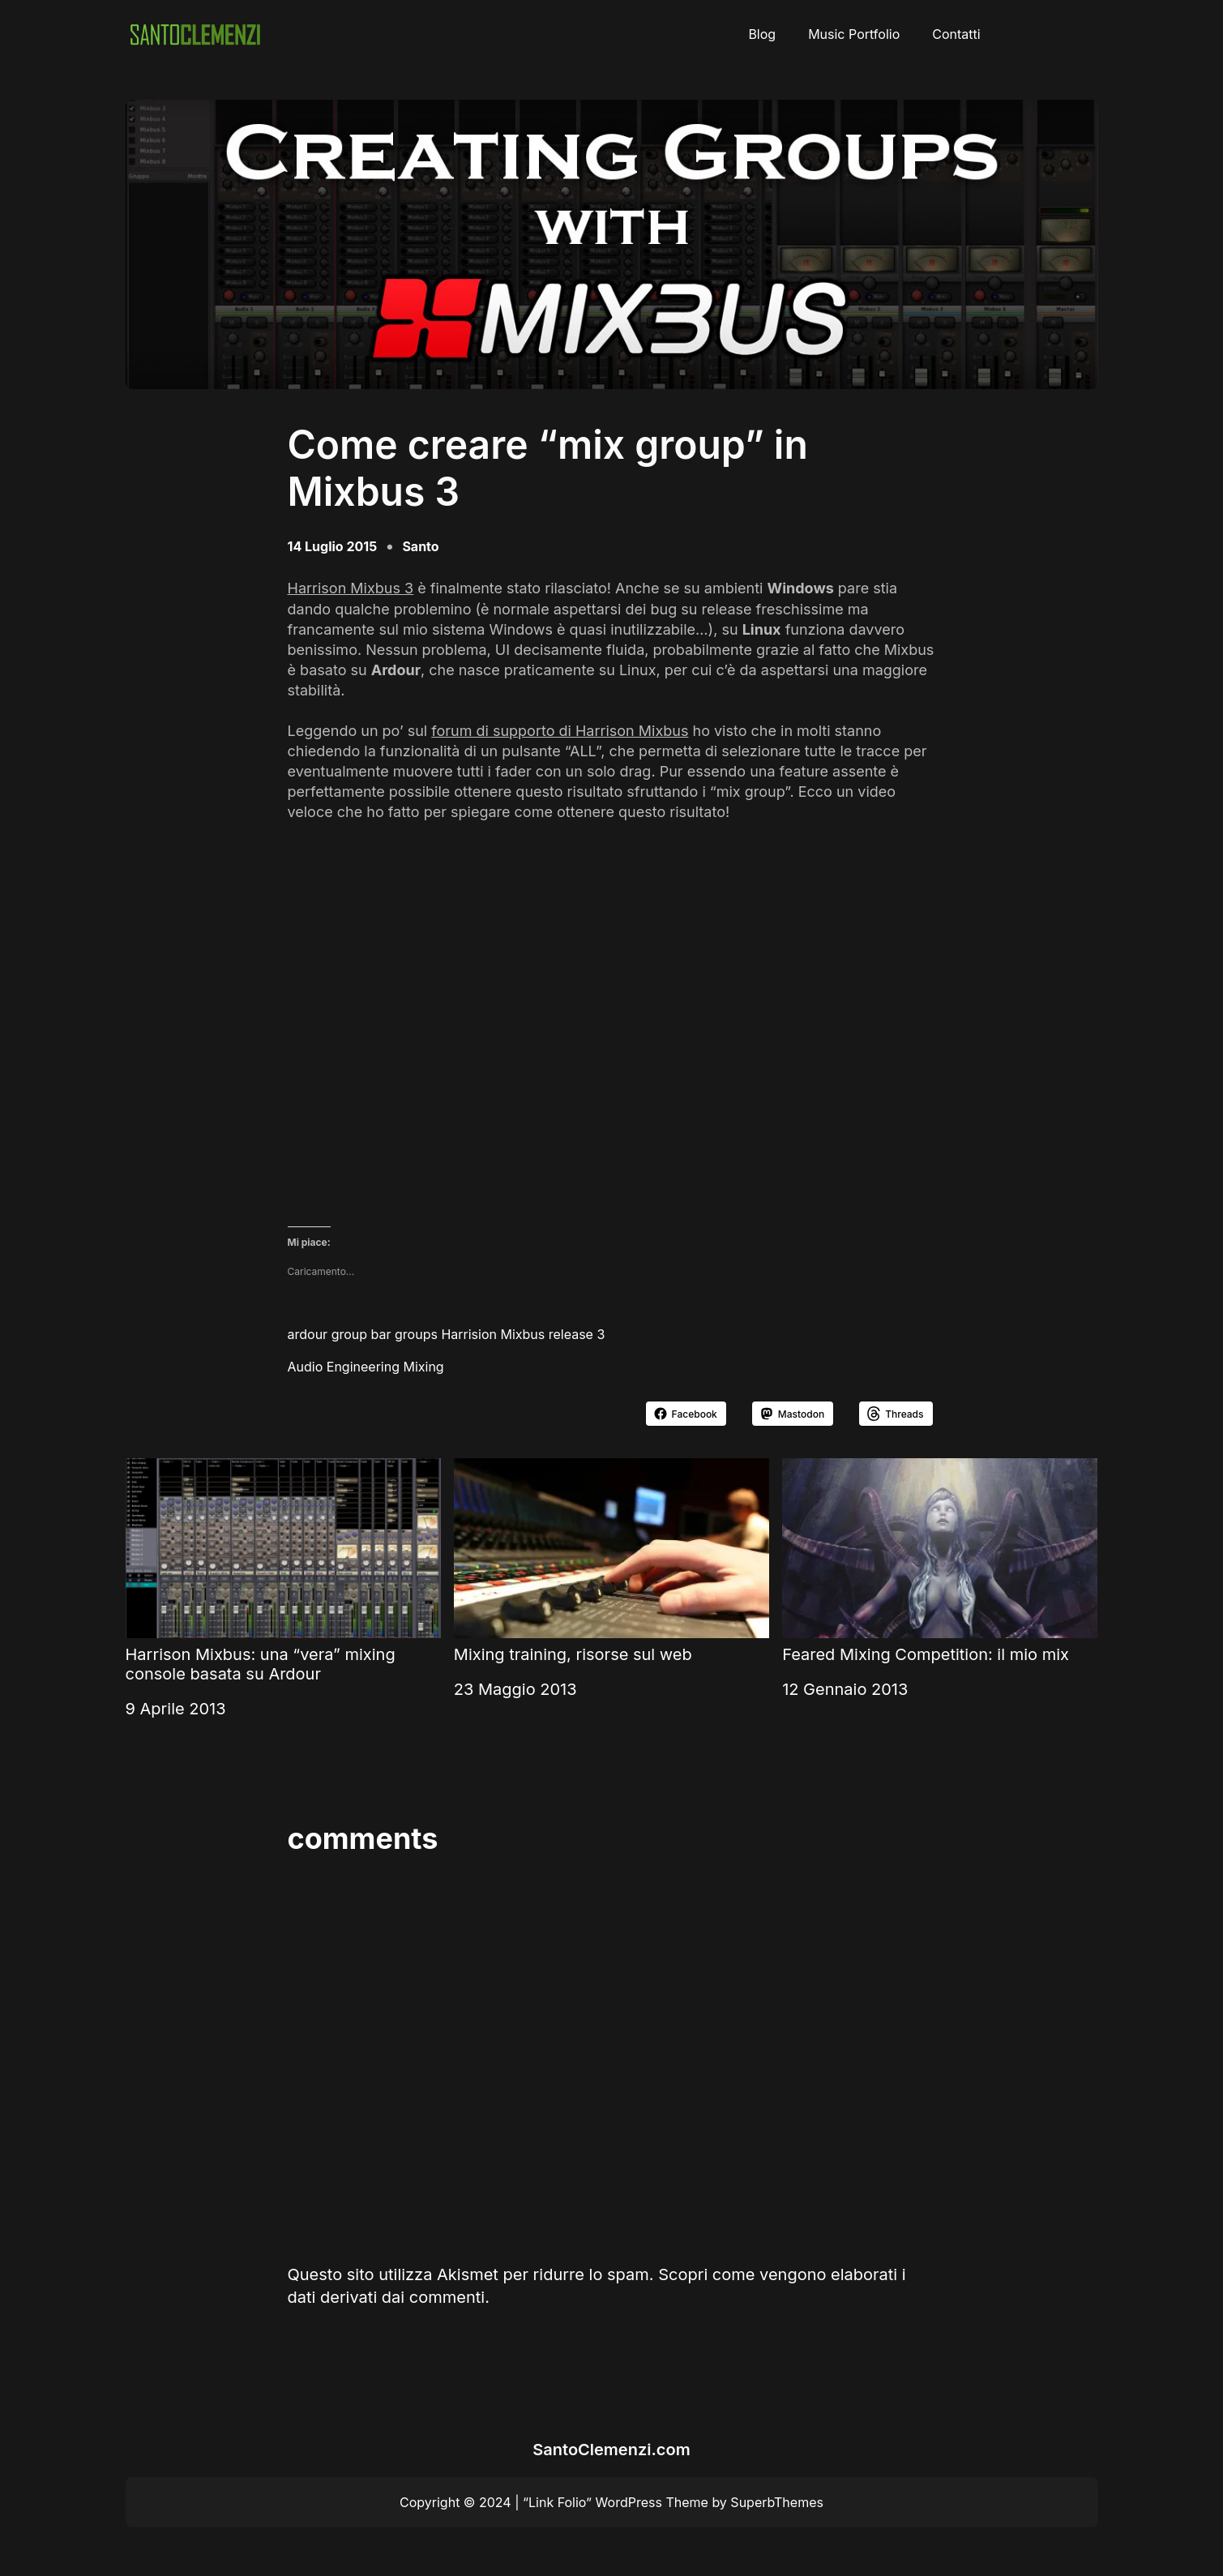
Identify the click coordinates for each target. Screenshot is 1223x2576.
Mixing (423, 1367)
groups (416, 1334)
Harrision (469, 1334)
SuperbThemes (776, 2502)
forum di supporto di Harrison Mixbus (559, 730)
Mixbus (522, 1334)
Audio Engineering (344, 1367)
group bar (361, 1334)
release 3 (577, 1334)
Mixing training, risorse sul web (611, 1561)
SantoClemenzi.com (611, 2449)
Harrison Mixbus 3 (351, 588)
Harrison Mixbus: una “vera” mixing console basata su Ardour (283, 1571)
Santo (420, 546)
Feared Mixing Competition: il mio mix (939, 1561)
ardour (308, 1334)
